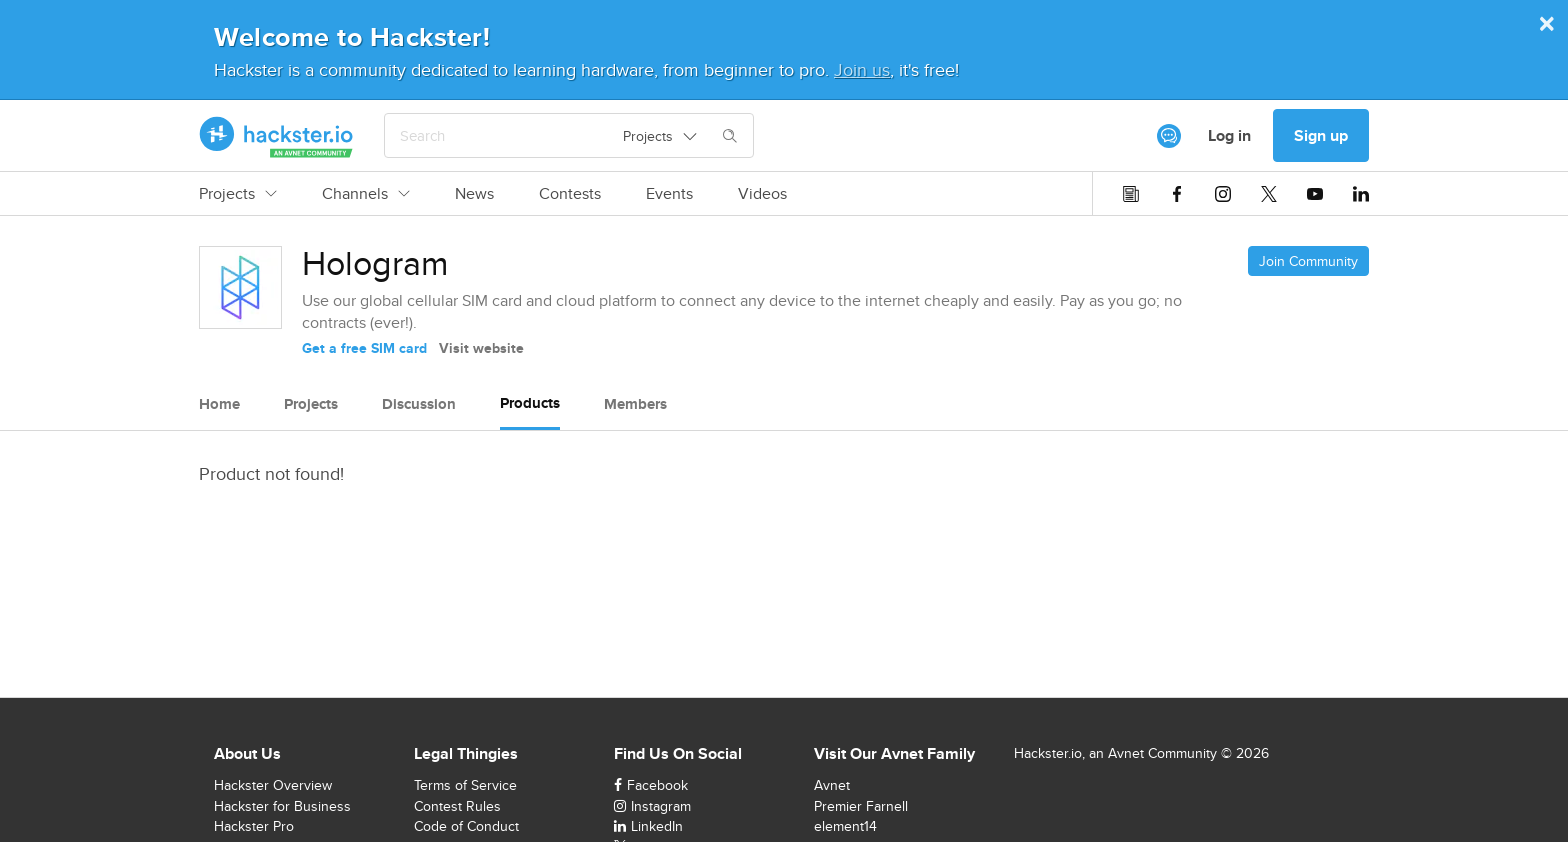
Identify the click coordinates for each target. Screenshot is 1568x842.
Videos (762, 194)
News (474, 194)
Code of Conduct (466, 826)
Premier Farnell (861, 806)
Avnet (832, 785)
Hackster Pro (254, 826)
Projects (238, 194)
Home (219, 404)
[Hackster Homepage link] (276, 136)
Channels (366, 194)
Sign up (1321, 135)
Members (635, 404)
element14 (845, 826)
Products (530, 403)
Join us (862, 69)
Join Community (1308, 261)
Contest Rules (457, 806)
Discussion (419, 404)
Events (669, 194)
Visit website (481, 348)
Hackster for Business (282, 806)
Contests (570, 194)
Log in (1229, 135)
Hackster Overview (273, 785)
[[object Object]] (1169, 136)
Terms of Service (465, 785)
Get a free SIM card (364, 348)
